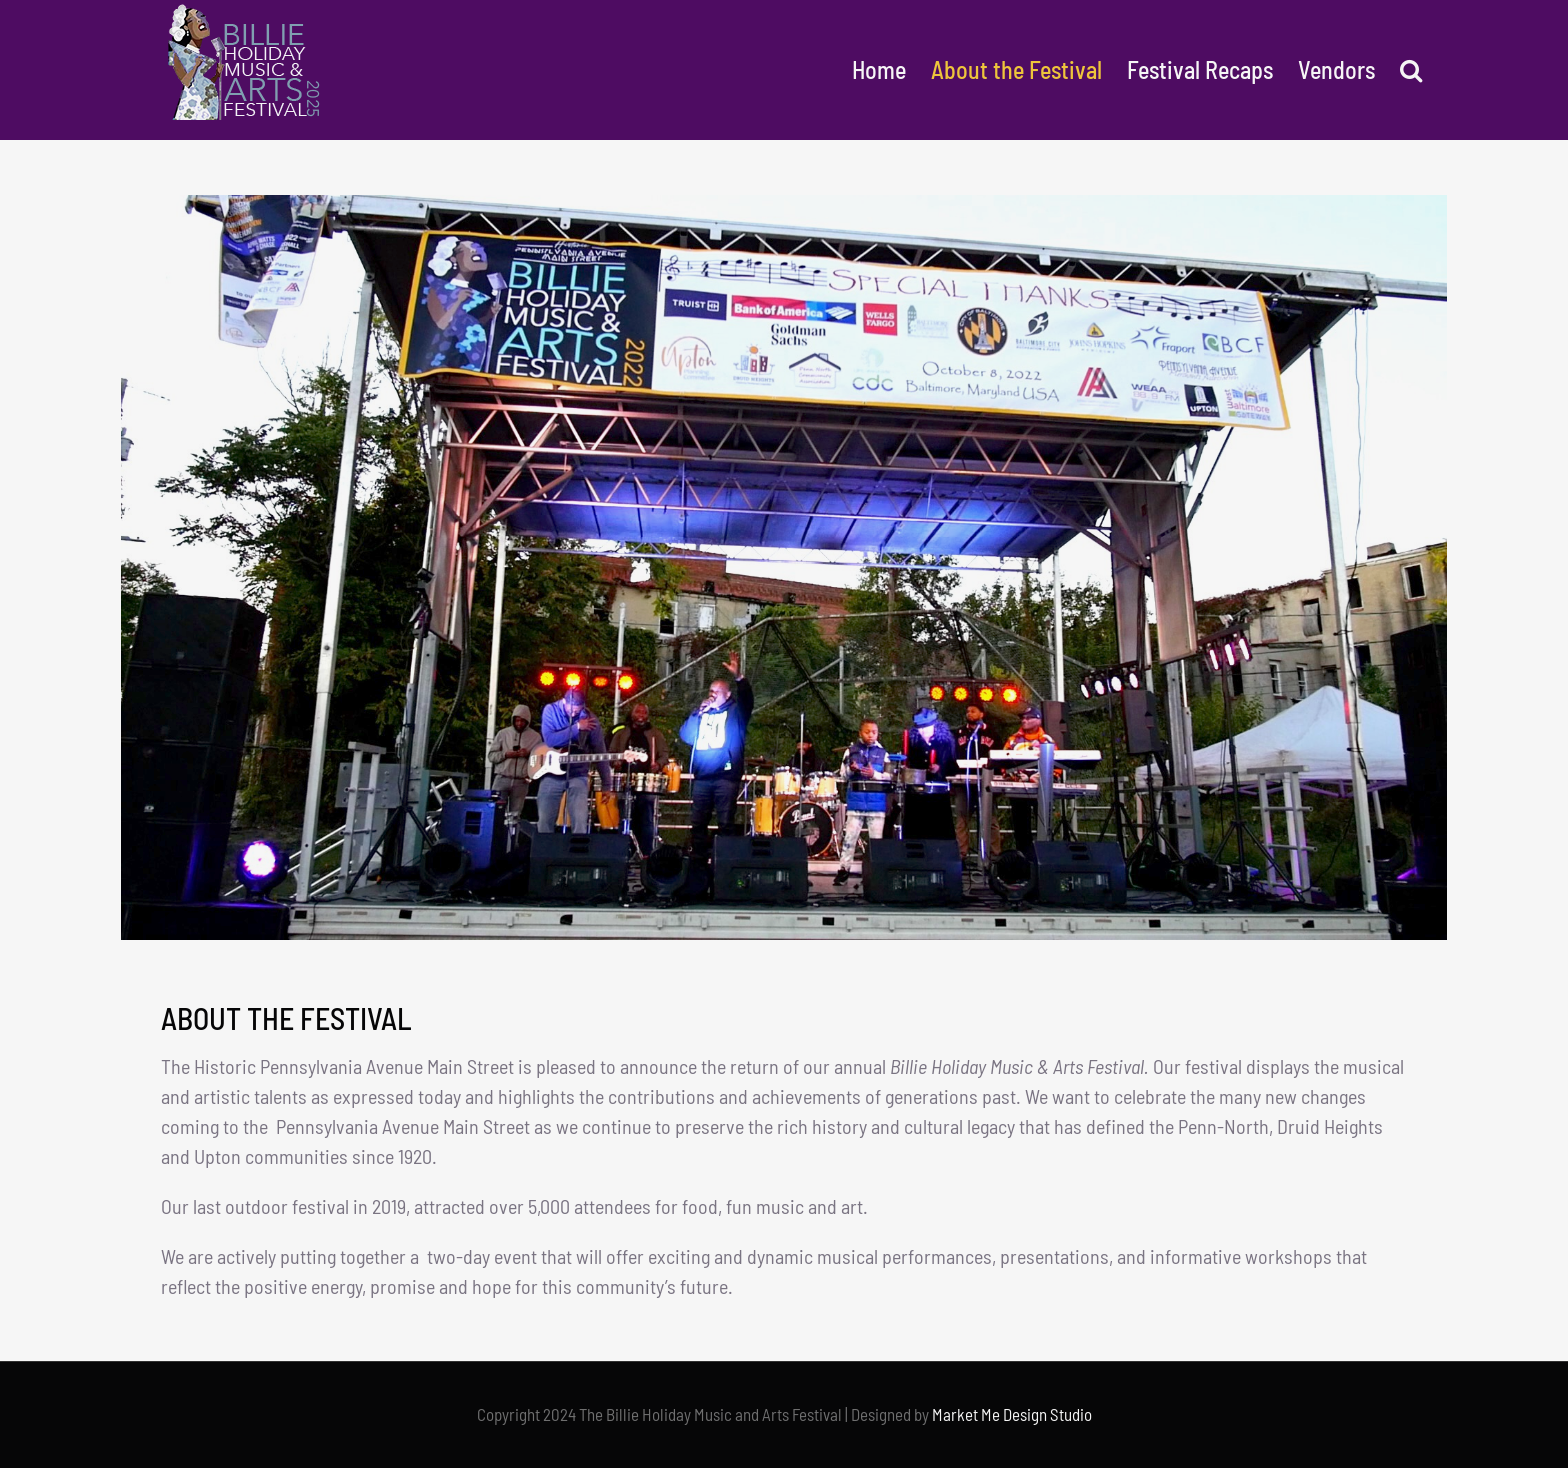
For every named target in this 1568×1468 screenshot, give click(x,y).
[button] (1411, 70)
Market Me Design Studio (1012, 1414)
